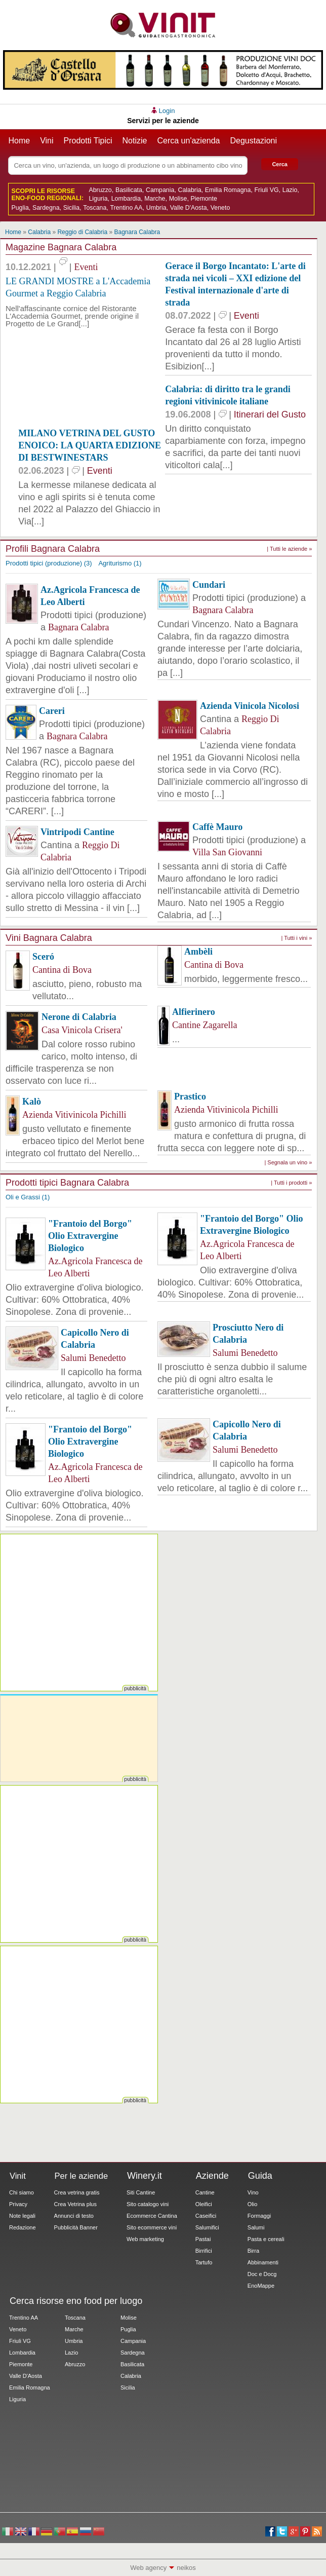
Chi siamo (21, 2192)
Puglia (19, 207)
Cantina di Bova (62, 970)
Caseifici (206, 2216)
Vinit (163, 25)
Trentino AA (126, 207)
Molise (178, 198)
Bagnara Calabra (137, 232)
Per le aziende (81, 2175)
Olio (253, 2204)
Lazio (290, 190)
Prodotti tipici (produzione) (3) (49, 563)
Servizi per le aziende (163, 121)
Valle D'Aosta (188, 207)
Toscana (94, 207)
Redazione (22, 2227)
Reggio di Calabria (82, 232)
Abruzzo (100, 190)
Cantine (205, 2192)
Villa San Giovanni (227, 852)
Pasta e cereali (266, 2239)
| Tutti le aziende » (289, 549)
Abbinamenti (263, 2262)
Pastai (203, 2239)
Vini (46, 140)
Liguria (98, 198)
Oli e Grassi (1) (28, 1197)
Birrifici (203, 2251)
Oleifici (203, 2204)
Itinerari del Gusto (270, 414)
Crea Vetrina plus (75, 2204)
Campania (160, 190)
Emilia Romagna (228, 190)
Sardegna (46, 207)
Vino (253, 2192)
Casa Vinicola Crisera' (82, 1030)
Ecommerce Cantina (152, 2216)
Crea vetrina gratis (77, 2192)
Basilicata (128, 190)
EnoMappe (261, 2286)
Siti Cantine (141, 2192)
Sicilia (71, 207)
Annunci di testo (74, 2216)
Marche (154, 198)
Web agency (148, 2567)
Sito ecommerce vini (152, 2227)
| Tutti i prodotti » (291, 1183)
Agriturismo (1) (119, 563)
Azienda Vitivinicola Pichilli (74, 1115)
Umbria (156, 207)
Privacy (18, 2204)
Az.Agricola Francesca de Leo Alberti (95, 1267)
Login (167, 111)
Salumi (256, 2227)
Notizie (135, 140)
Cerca (280, 164)
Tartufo (204, 2262)
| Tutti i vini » (296, 938)
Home (19, 140)
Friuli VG (267, 190)
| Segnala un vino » (288, 1162)
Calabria (189, 190)
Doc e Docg (262, 2274)
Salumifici (207, 2227)
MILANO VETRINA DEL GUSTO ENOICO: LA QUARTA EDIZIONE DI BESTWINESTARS (89, 445)
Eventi (86, 267)
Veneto (220, 207)
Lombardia (126, 198)
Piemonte (204, 198)
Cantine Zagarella (204, 1025)
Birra (253, 2251)
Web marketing (145, 2239)
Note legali (22, 2216)
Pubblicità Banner (76, 2227)
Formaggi (259, 2216)
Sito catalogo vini (148, 2204)
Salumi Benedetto (93, 1358)
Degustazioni (253, 140)
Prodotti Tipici (88, 140)
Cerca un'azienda (188, 140)
